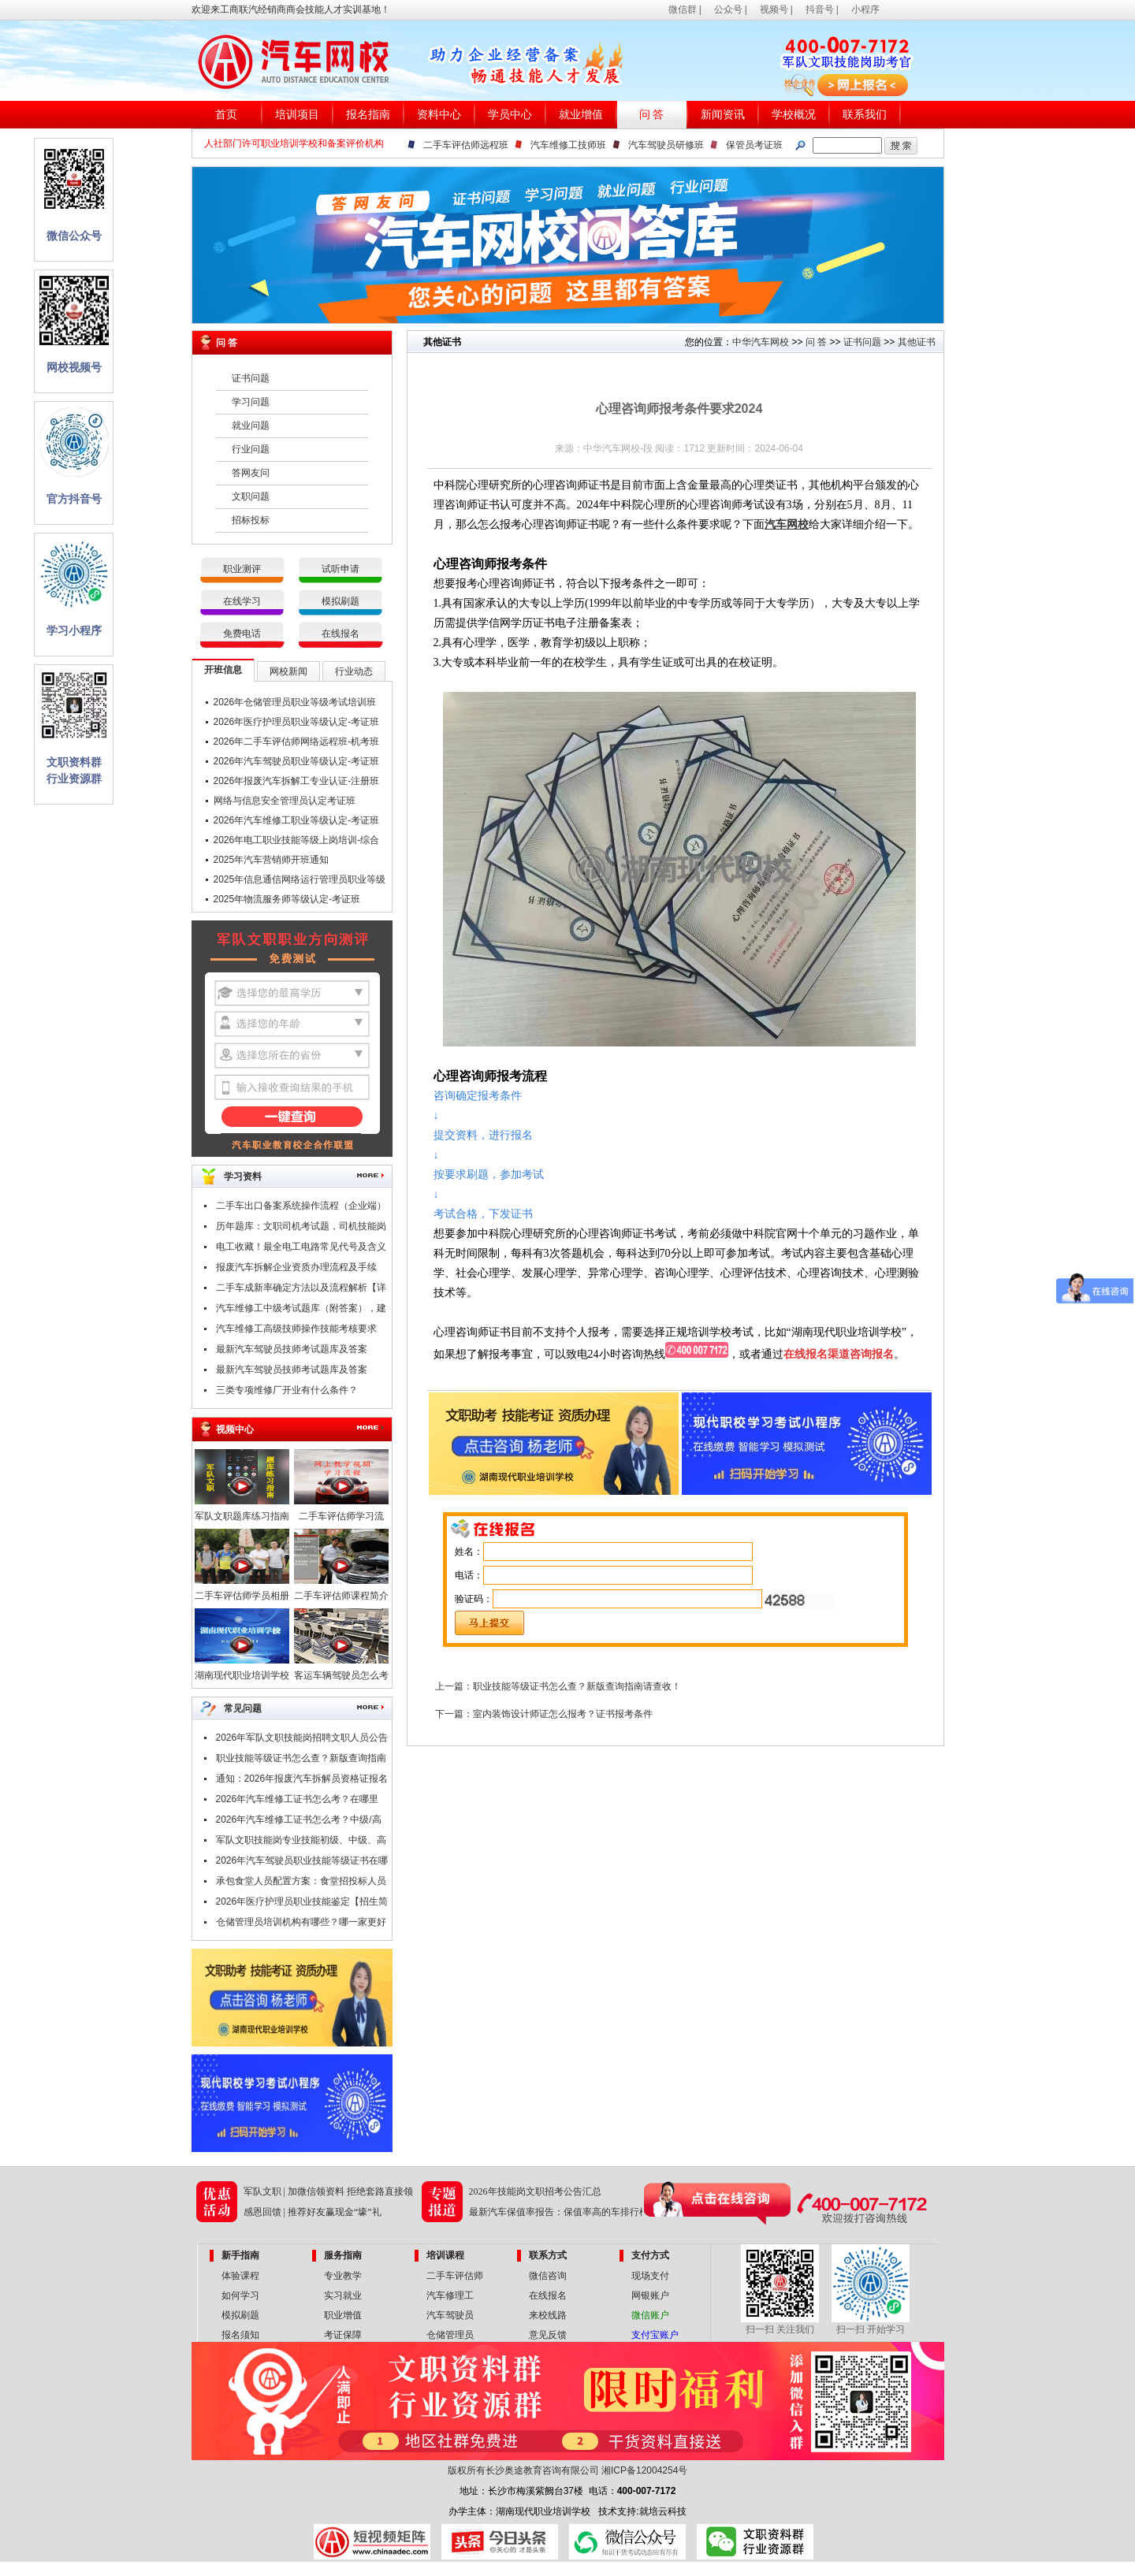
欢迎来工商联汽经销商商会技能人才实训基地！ (291, 9)
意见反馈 (548, 2334)
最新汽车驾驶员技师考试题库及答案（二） (291, 1351)
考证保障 (343, 2334)
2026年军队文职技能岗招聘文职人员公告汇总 (302, 1740)
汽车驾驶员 (450, 2315)
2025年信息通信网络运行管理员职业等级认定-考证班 (300, 882)
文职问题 (251, 496)
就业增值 (581, 115)
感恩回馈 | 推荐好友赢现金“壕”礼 (312, 2211)
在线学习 (242, 601)
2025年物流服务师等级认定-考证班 (287, 899)
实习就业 (343, 2295)
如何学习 (240, 2295)
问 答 (651, 115)
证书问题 (251, 378)
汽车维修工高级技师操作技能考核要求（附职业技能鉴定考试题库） (296, 1331)
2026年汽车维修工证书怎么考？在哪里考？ (297, 1801)
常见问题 (243, 1708)
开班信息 (223, 669)
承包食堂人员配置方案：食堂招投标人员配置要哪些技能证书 (301, 1883)
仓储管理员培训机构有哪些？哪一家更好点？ (301, 1924)
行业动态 (354, 671)
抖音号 (820, 9)
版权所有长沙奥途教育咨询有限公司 (523, 2470)
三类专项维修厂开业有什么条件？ (287, 1390)
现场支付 (650, 2275)
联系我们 (865, 115)
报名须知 (240, 2334)
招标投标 (251, 520)
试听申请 (340, 568)
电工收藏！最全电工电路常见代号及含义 (301, 1246)
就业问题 (251, 425)
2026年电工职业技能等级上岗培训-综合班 (297, 842)
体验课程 (240, 2275)
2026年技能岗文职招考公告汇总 (535, 2191)
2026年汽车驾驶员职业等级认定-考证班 (297, 761)
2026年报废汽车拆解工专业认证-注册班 (297, 780)
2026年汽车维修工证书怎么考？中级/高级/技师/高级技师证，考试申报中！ (298, 1822)
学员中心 (510, 115)
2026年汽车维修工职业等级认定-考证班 (297, 820)
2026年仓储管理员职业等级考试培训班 (295, 702)
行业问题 (251, 449)
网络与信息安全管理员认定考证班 (284, 800)
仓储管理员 (450, 2334)
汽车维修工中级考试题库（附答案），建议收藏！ (301, 1310)
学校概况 (794, 115)
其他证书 (917, 342)
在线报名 (340, 633)
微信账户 (650, 2315)
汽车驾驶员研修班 (666, 145)
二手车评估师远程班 (465, 145)
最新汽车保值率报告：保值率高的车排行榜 (559, 2211)
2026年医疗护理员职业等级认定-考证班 (297, 721)
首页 (226, 115)
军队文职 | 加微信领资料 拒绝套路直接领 (328, 2191)
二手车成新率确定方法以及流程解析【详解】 (301, 1290)
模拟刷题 (340, 601)
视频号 (774, 9)
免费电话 (242, 633)
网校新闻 (288, 671)
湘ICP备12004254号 (644, 2470)
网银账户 (650, 2295)
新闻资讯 (723, 115)
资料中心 (439, 115)
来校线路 (548, 2315)
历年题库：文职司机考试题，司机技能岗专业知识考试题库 (301, 1228)
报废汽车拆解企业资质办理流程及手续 (296, 1267)
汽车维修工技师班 (568, 145)
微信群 (682, 9)
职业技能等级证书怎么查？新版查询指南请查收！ (301, 1760)
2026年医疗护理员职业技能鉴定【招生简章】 (302, 1904)
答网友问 (251, 472)
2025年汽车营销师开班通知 (271, 859)
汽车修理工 (450, 2295)
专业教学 (343, 2275)
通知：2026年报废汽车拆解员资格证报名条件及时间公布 (302, 1781)
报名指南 (368, 115)
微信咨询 (548, 2275)
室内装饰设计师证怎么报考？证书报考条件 (563, 1713)
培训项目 (297, 115)
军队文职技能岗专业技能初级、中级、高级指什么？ (301, 1842)
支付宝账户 (655, 2334)
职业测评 (242, 568)
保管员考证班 (754, 145)
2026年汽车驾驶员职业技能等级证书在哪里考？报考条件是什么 (302, 1863)
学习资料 (243, 1176)
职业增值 (343, 2315)
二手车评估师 (454, 2275)
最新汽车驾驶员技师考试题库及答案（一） (291, 1372)
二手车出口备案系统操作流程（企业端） (301, 1205)
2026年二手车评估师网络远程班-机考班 (297, 741)
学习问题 (251, 401)
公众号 (728, 9)
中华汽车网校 (760, 342)
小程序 (865, 9)
